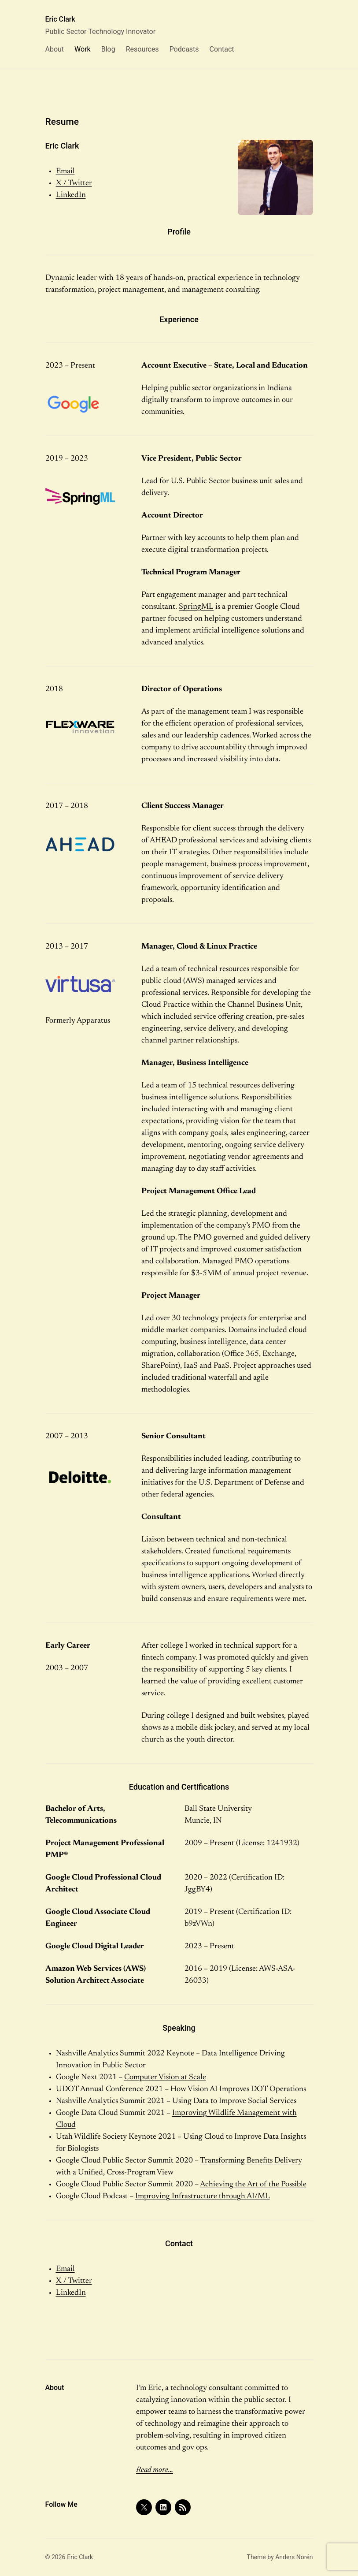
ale (201, 2077)
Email (65, 171)
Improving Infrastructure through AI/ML (202, 2196)
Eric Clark (60, 19)
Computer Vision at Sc (160, 2077)
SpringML (196, 607)
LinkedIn (71, 195)
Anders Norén (294, 2557)
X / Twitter (74, 183)
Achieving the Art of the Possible (253, 2185)
